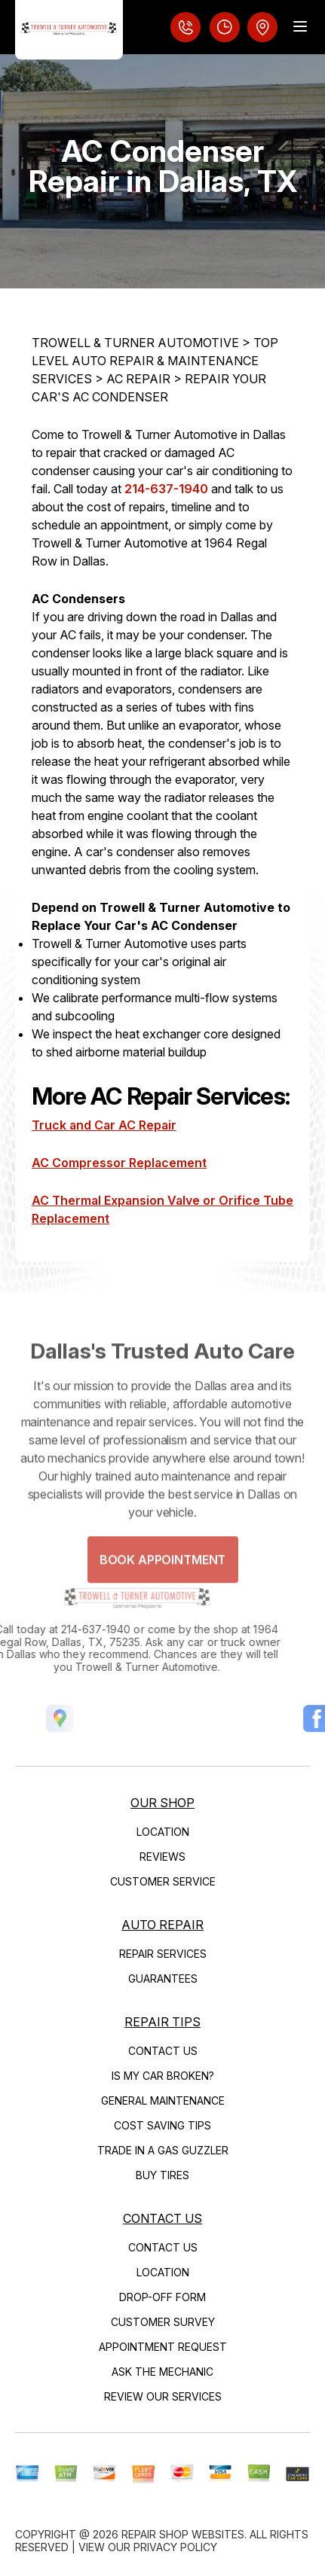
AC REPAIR (138, 378)
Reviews (162, 1856)
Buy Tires (162, 2175)
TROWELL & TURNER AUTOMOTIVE (135, 342)
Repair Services (163, 1953)
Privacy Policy (175, 2547)
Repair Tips (162, 2021)
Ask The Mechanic (162, 2371)
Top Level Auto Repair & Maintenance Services (155, 360)
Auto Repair (162, 1924)
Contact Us (163, 2050)
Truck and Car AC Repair (104, 1125)
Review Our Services (163, 2396)
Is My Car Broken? (163, 2075)
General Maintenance (163, 2100)
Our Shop (162, 1802)
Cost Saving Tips (162, 2125)
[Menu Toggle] (300, 26)
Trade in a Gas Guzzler (162, 2150)
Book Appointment (162, 1573)
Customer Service (163, 1881)
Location (162, 1831)
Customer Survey (163, 2321)
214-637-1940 (166, 488)
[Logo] (69, 29)
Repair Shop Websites (182, 2534)
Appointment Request (163, 2346)
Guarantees (163, 1978)
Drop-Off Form (162, 2297)
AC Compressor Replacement (119, 1162)
